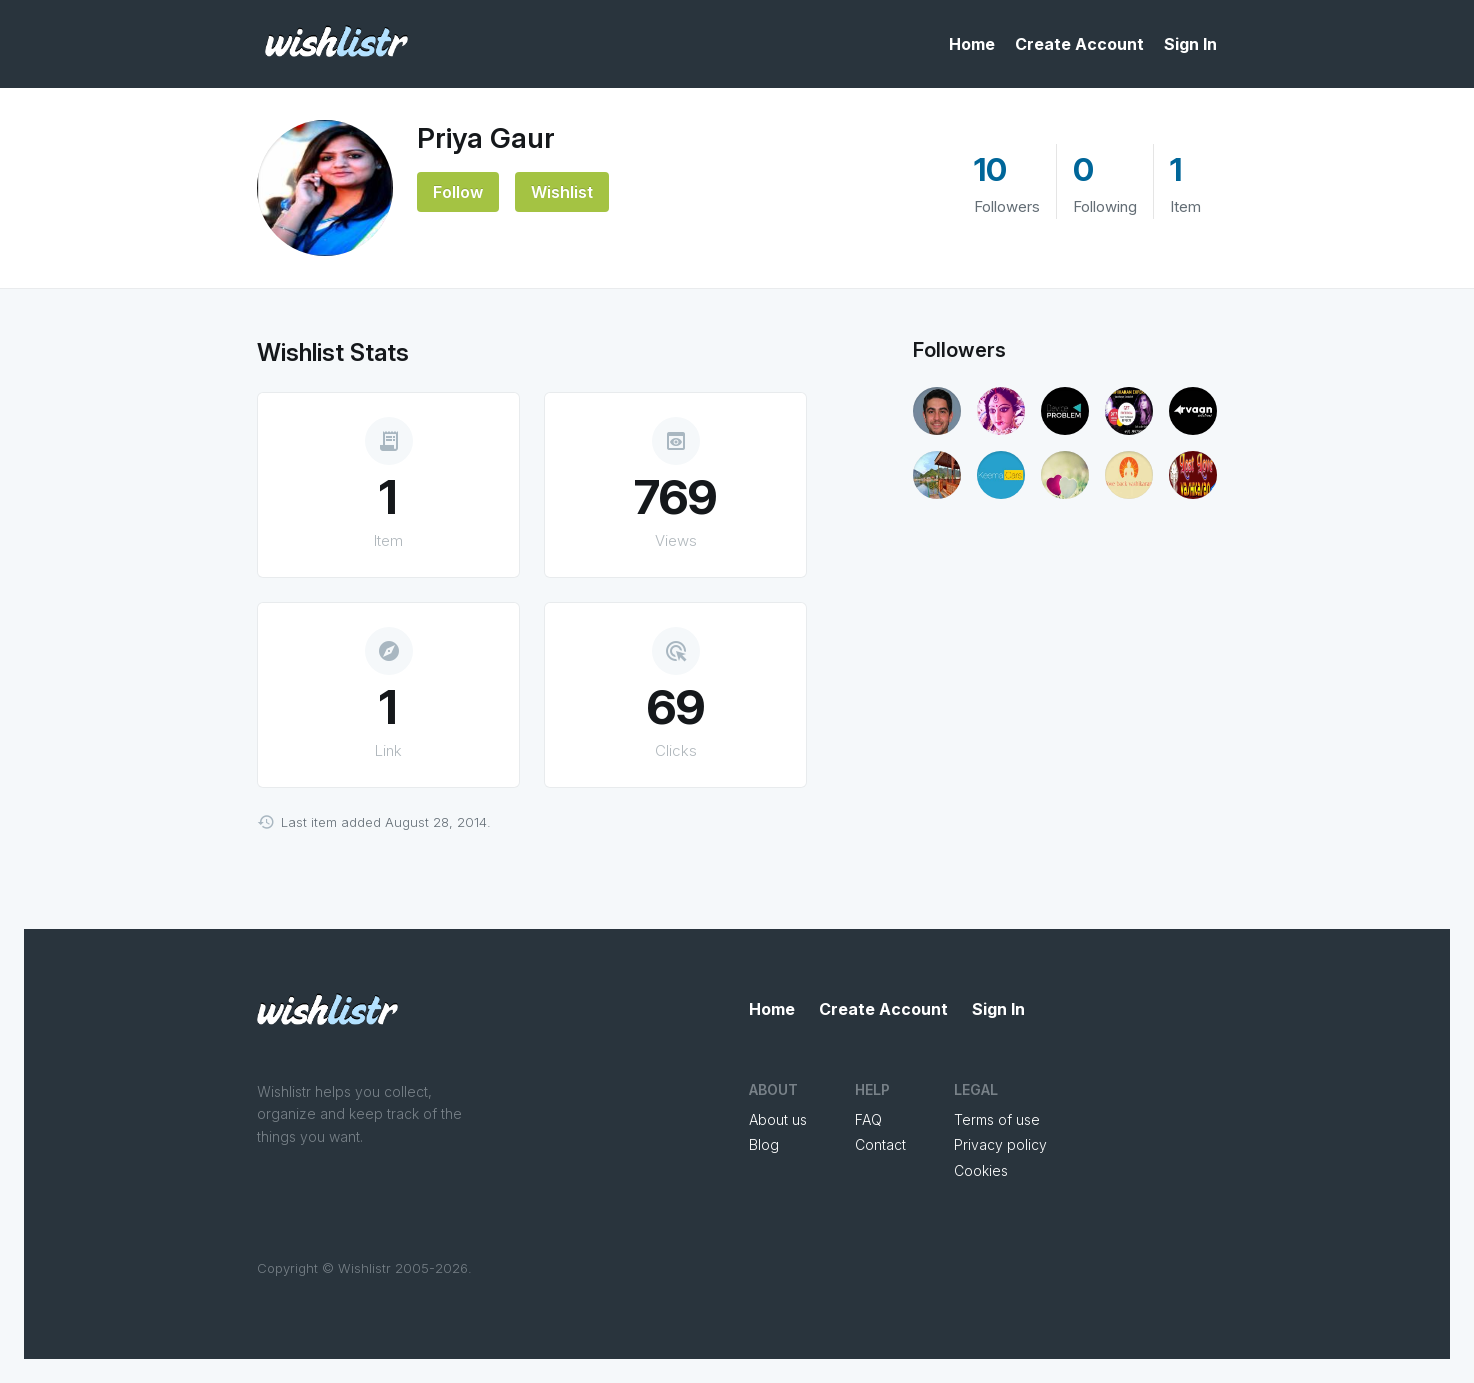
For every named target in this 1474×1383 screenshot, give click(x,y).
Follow (458, 192)
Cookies (981, 1170)
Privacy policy (1000, 1144)
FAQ (868, 1119)
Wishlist (562, 192)
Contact (880, 1144)
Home (972, 44)
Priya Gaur (486, 138)
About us (778, 1119)
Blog (764, 1144)
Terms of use (997, 1119)
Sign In (1190, 44)
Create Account (1079, 44)
